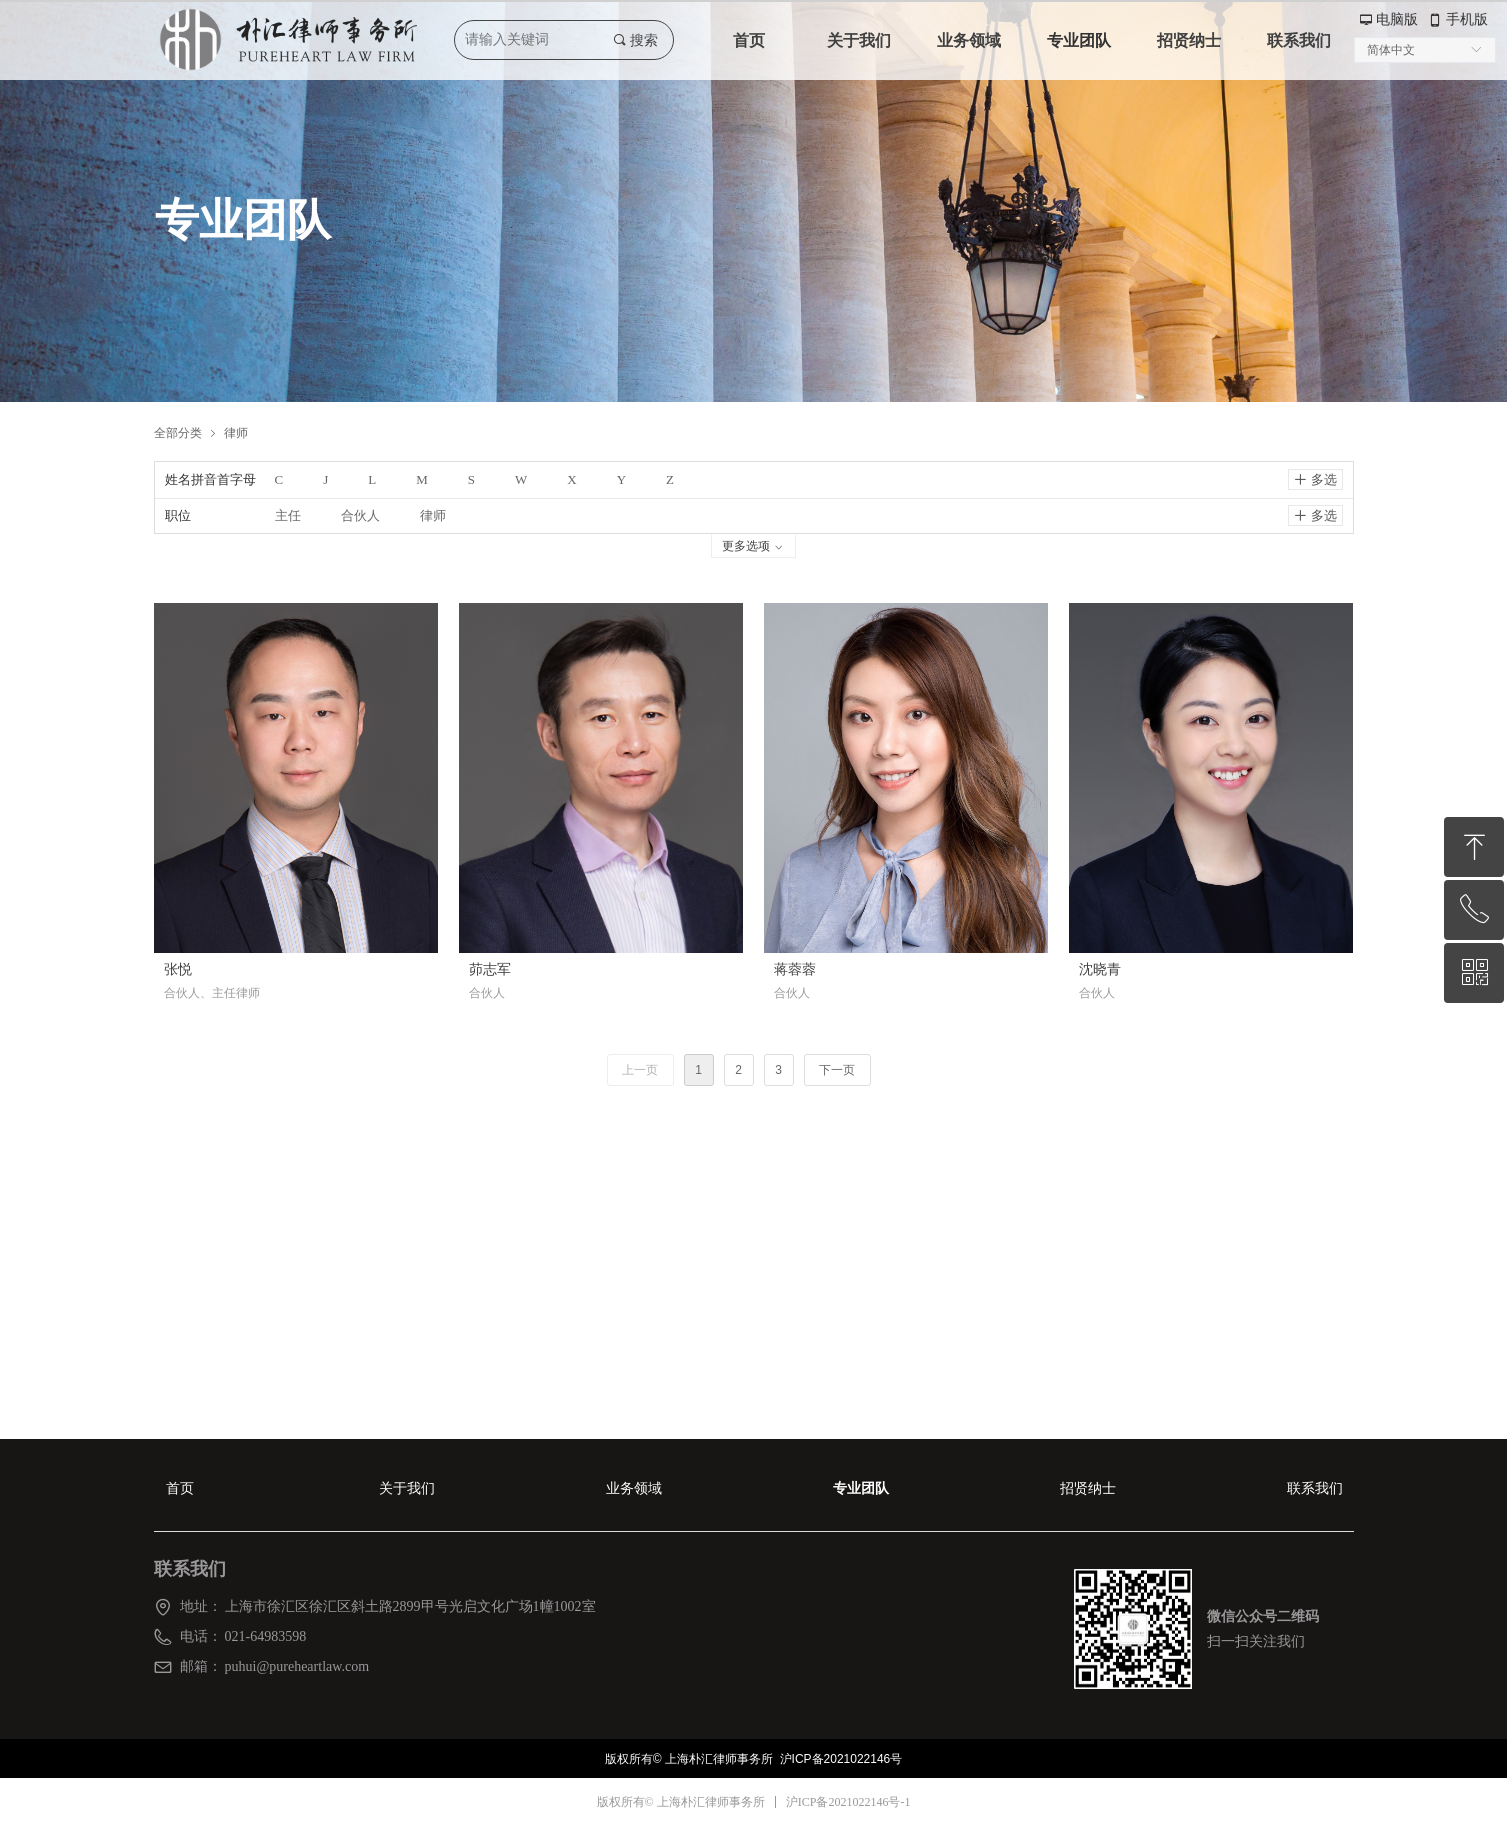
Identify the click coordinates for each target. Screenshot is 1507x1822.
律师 (236, 432)
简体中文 (1391, 50)
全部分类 (178, 432)
